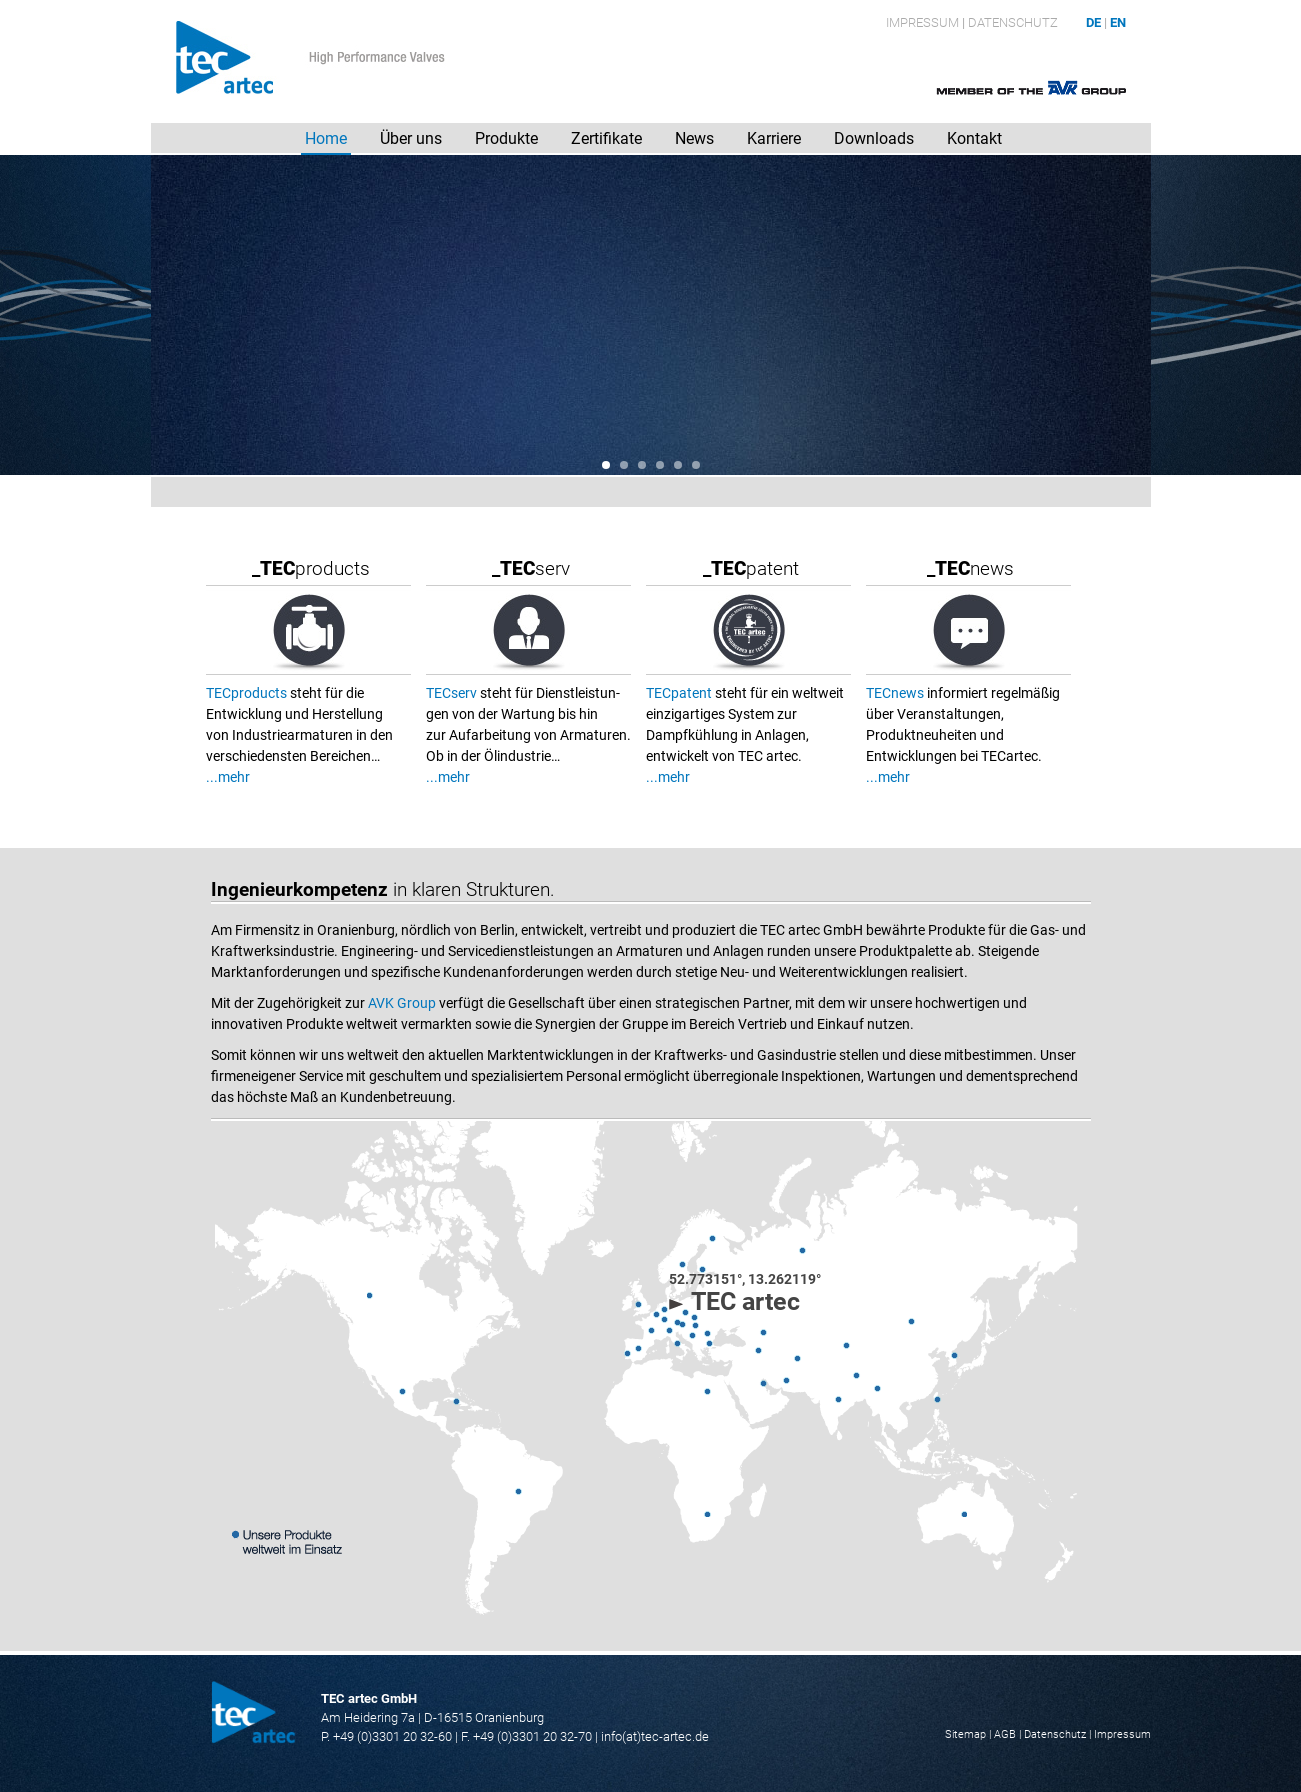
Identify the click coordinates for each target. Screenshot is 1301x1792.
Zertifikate (606, 138)
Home (326, 138)
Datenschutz (1013, 22)
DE (1093, 22)
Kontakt (974, 138)
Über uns (411, 138)
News (694, 138)
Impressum (922, 22)
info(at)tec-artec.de (655, 1736)
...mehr (228, 777)
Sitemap (965, 1734)
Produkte (506, 138)
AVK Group (402, 1003)
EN (1118, 22)
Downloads (874, 138)
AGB (1005, 1734)
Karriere (774, 138)
